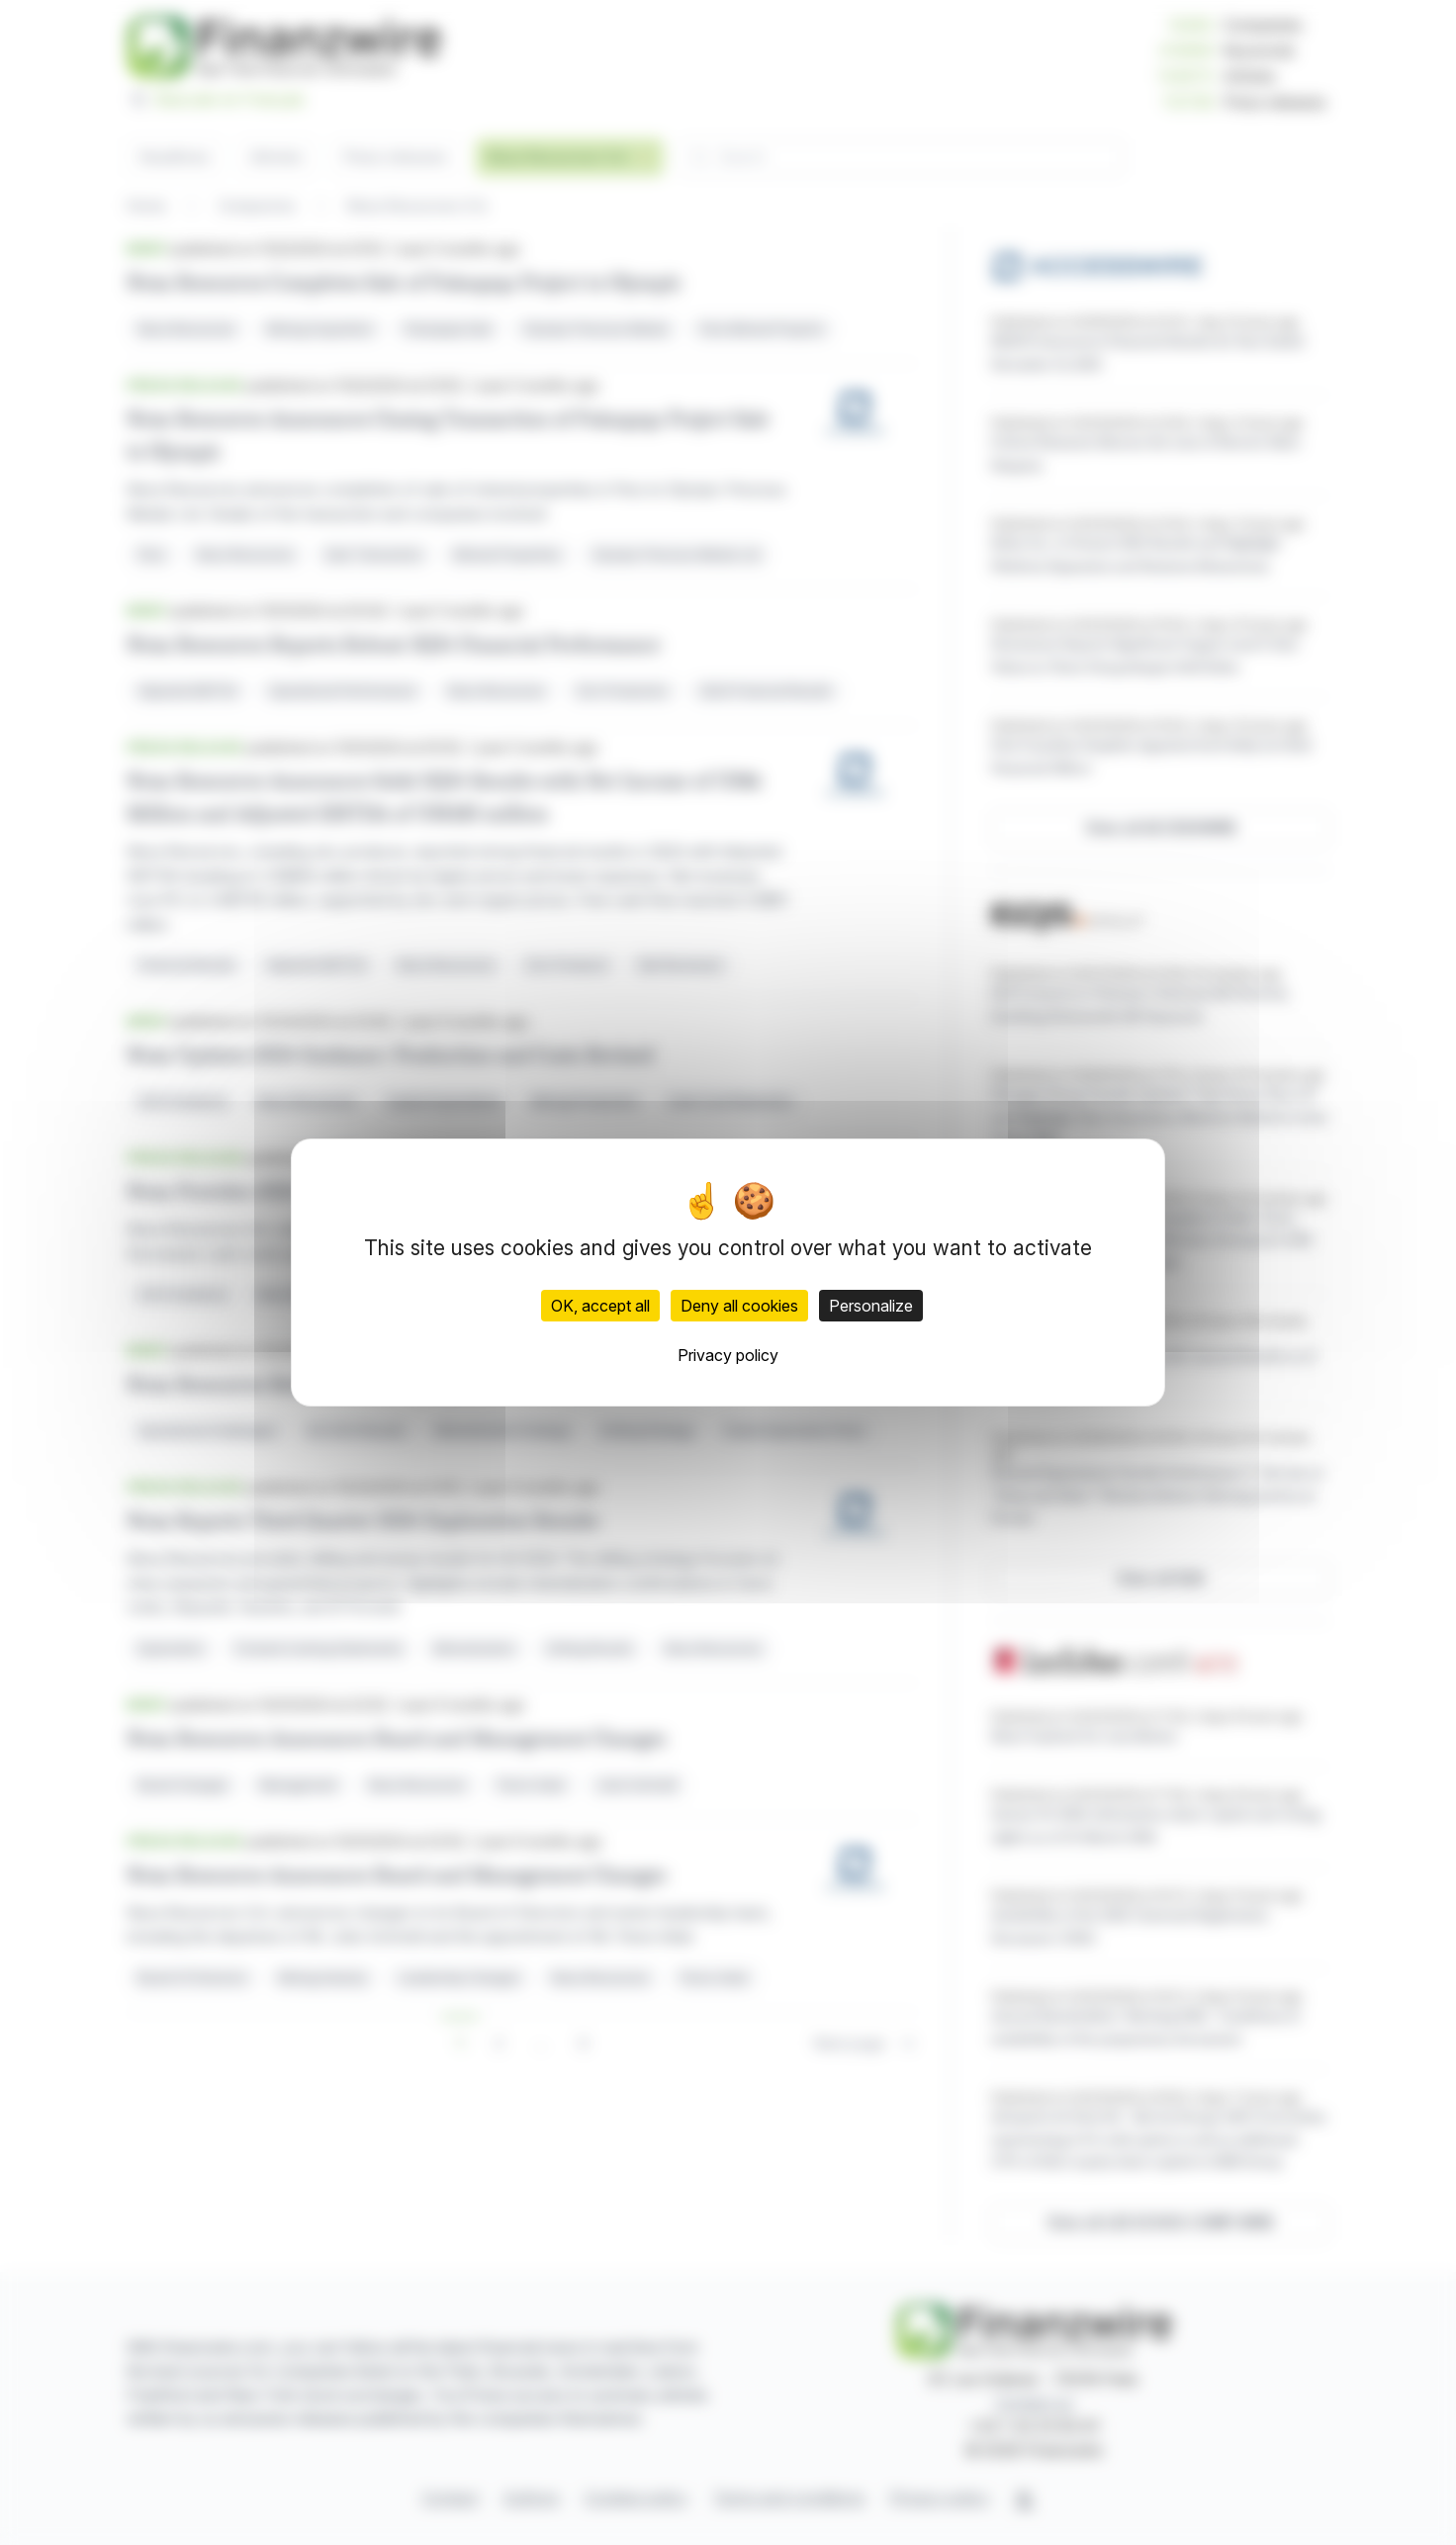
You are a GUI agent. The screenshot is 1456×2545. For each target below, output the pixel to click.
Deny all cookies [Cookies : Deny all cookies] (739, 1306)
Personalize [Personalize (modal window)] (871, 1306)
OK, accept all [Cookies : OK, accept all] (600, 1306)
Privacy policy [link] (728, 1355)
